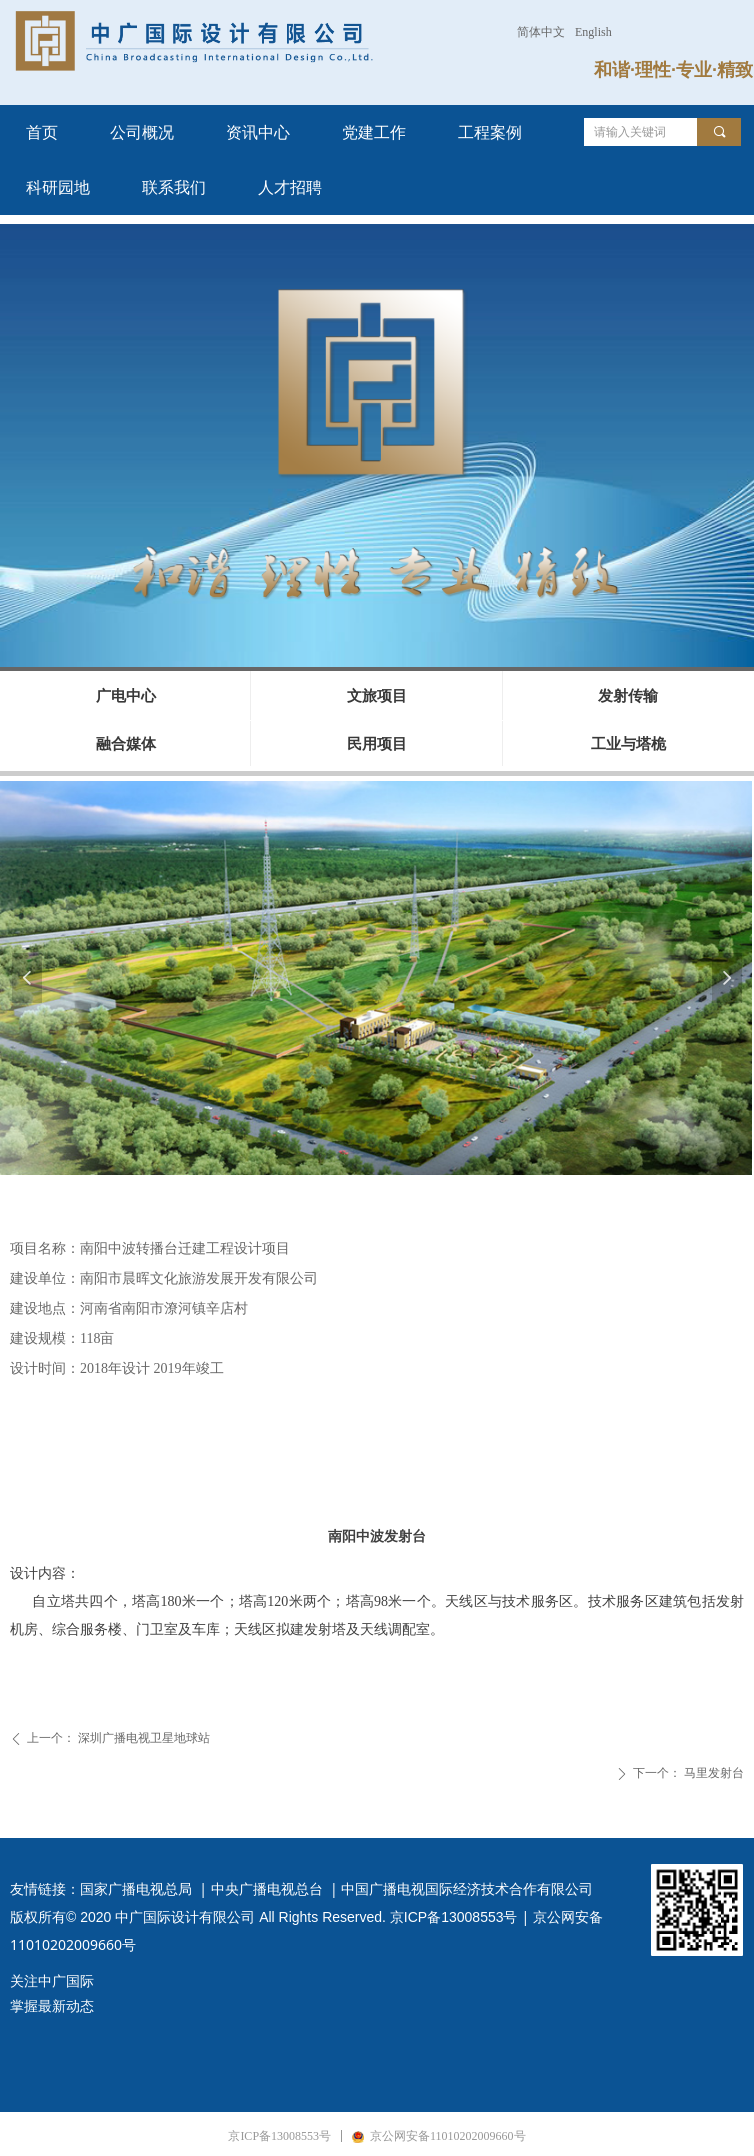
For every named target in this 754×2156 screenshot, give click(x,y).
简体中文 (541, 32)
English (593, 32)
